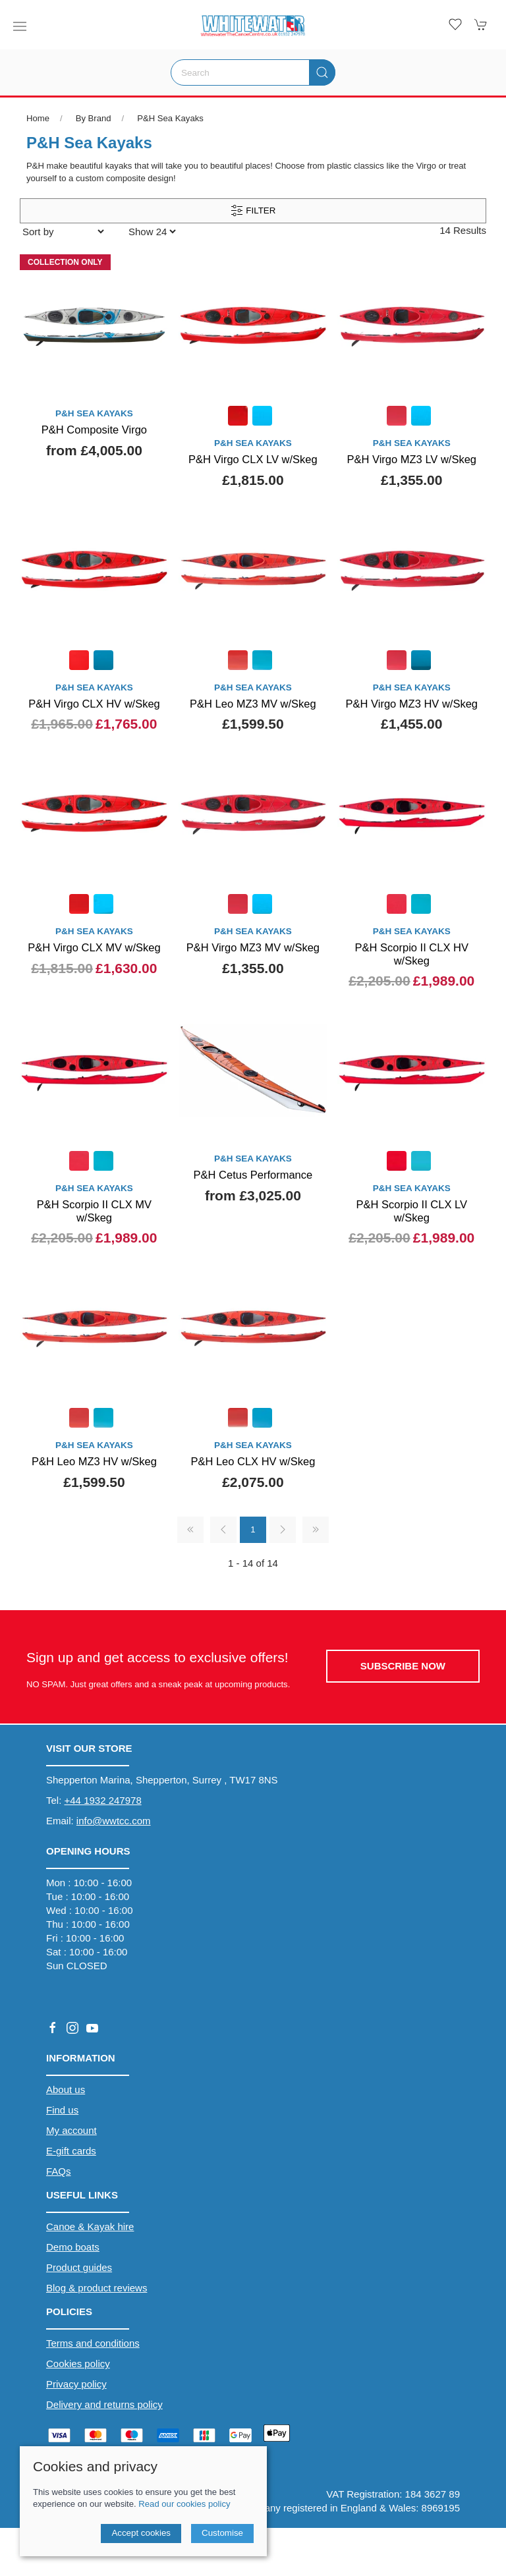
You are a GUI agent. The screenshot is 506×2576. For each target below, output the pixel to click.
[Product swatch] (238, 417)
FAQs (58, 2171)
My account (71, 2130)
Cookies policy (78, 2363)
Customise (222, 2533)
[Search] (253, 72)
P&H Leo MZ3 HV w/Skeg (94, 1461)
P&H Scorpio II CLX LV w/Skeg (411, 1210)
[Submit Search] (322, 72)
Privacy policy (76, 2384)
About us (65, 2089)
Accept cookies (141, 2533)
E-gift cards (71, 2150)
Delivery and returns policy (104, 2404)
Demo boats (72, 2247)
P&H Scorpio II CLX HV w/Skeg (411, 953)
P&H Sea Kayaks (170, 118)
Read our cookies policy (184, 2504)
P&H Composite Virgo (94, 429)
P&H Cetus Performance (253, 1175)
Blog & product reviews (96, 2287)
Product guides (79, 2267)
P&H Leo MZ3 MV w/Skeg (253, 704)
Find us (62, 2109)
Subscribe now (402, 1665)
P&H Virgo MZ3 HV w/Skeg (412, 704)
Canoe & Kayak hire (90, 2226)
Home (37, 118)
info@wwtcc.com (113, 1820)
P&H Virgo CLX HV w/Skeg (94, 704)
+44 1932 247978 (103, 1800)
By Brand (93, 118)
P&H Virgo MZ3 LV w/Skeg (411, 459)
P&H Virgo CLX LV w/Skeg (253, 459)
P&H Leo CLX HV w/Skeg (252, 1461)
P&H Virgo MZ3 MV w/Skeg (253, 947)
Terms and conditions (93, 2343)
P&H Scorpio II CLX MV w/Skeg (94, 1210)
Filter (253, 210)
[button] (19, 26)
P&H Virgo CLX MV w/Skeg (94, 947)
